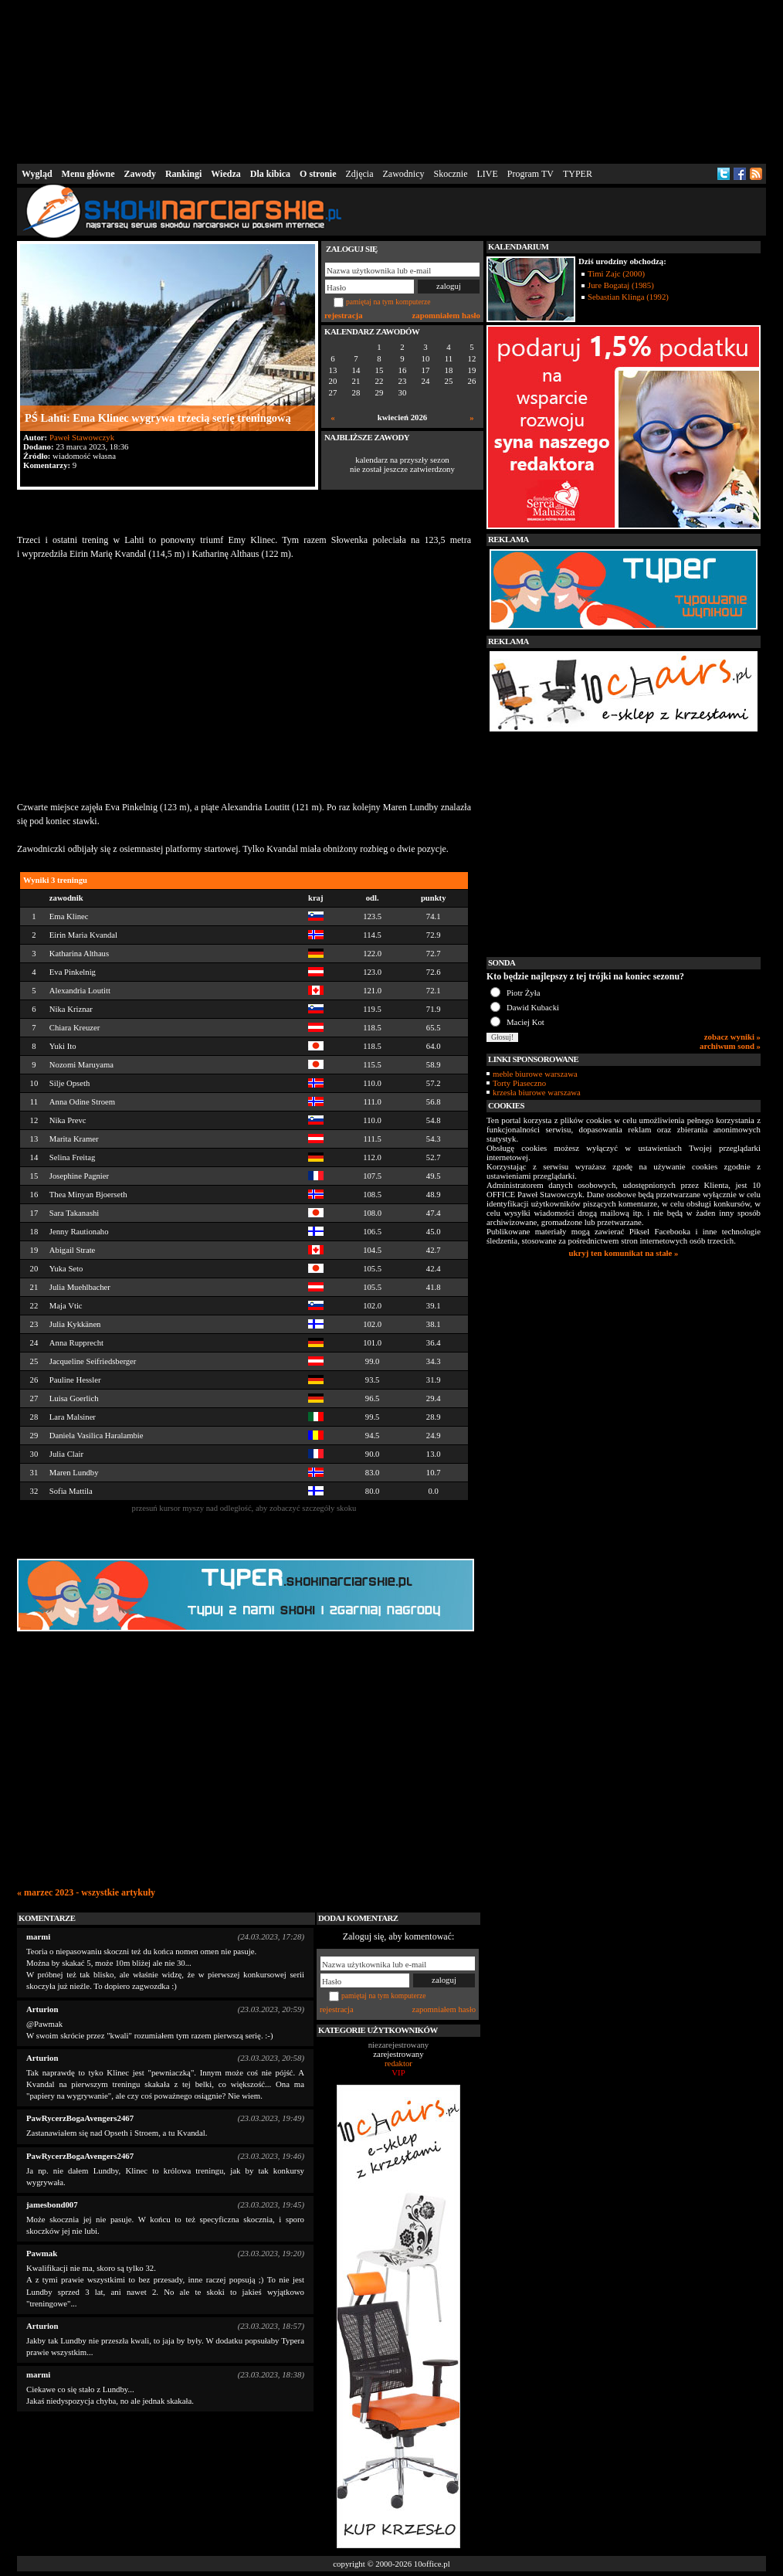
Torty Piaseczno (519, 1083)
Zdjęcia (360, 173)
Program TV (530, 173)
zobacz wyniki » (732, 1036)
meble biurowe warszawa (535, 1073)
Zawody (140, 173)
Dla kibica (270, 173)
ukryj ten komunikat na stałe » (624, 1252)
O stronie (318, 173)
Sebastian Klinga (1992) (628, 296)
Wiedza (225, 173)
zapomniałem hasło (446, 315)
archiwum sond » (730, 1045)
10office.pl (432, 2563)
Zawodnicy (404, 173)
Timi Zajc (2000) (616, 273)
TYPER (577, 173)
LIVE (486, 173)
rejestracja (343, 315)
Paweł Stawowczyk (81, 437)
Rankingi (183, 173)
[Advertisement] (391, 80)
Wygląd (37, 173)
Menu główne (88, 173)
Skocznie (450, 173)
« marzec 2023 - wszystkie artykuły (86, 1892)
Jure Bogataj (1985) (621, 285)
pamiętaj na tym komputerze (388, 301)
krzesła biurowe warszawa (537, 1092)
